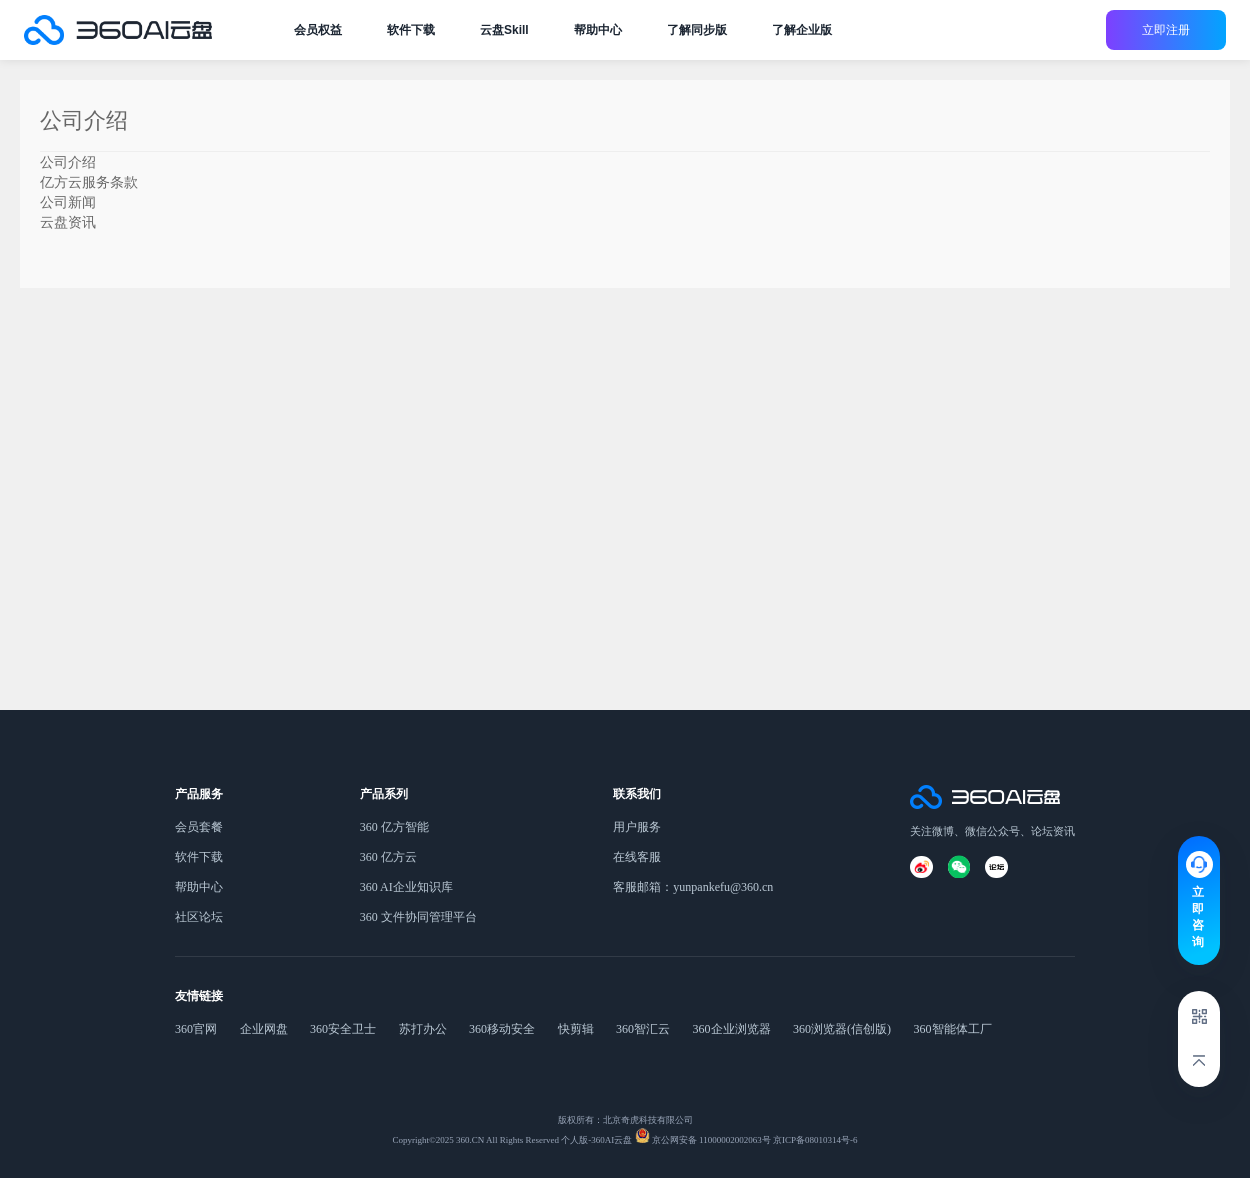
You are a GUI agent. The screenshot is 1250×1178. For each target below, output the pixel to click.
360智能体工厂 (953, 1029)
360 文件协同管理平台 (418, 917)
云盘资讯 (68, 222)
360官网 (196, 1029)
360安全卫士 (343, 1029)
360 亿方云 (388, 857)
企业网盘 (264, 1029)
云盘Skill (504, 30)
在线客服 (637, 857)
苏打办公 (423, 1029)
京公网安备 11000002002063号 (710, 1140)
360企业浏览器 (732, 1029)
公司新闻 (68, 202)
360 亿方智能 (394, 827)
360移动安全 (502, 1029)
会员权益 (318, 30)
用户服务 (637, 827)
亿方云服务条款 (89, 182)
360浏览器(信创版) (842, 1029)
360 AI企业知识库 (406, 887)
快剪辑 (576, 1029)
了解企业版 (802, 30)
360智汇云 (643, 1029)
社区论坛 (199, 917)
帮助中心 (598, 30)
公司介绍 (68, 162)
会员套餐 (199, 827)
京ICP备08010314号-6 (814, 1140)
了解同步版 (697, 30)
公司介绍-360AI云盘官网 (118, 30)
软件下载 (411, 30)
